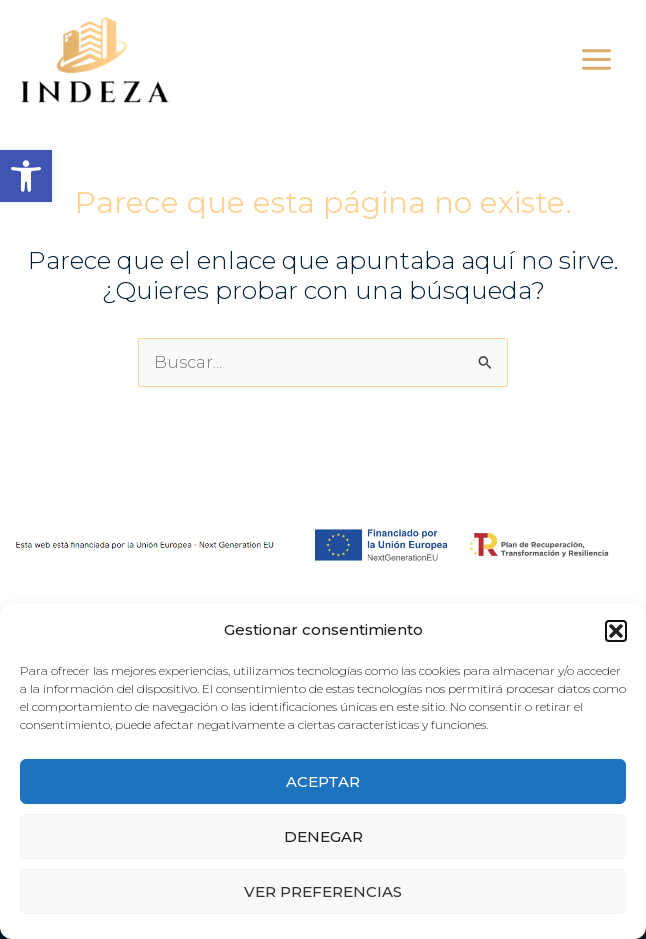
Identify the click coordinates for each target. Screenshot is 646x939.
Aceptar (323, 781)
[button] (26, 176)
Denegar (323, 836)
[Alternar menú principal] (596, 60)
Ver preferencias (323, 891)
